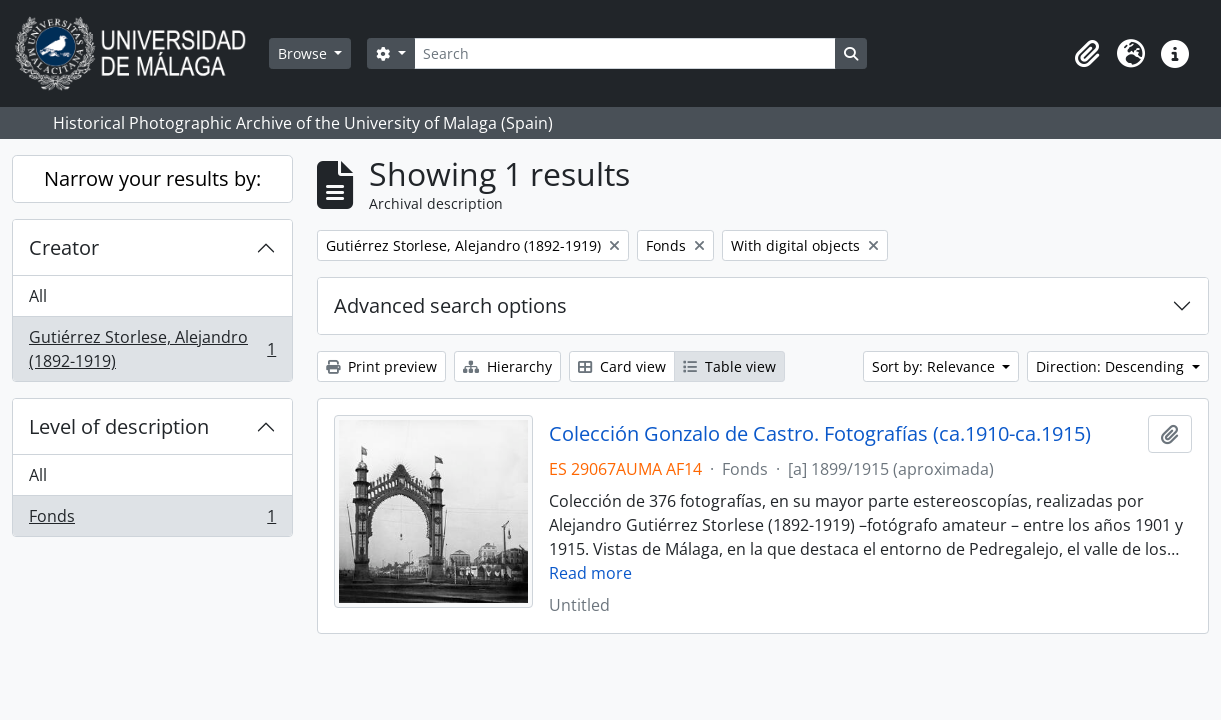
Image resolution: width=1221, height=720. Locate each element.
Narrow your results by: (152, 178)
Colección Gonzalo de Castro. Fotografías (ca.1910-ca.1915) (820, 434)
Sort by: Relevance (935, 366)
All (38, 296)
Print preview (381, 366)
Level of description (119, 426)
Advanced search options (450, 305)
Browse (304, 53)
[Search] (625, 53)
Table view (729, 366)
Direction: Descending (1112, 366)
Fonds (152, 520)
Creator (64, 247)
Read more (590, 573)
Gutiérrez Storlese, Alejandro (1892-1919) (152, 349)
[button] (1087, 54)
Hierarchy (507, 366)
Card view (622, 366)
